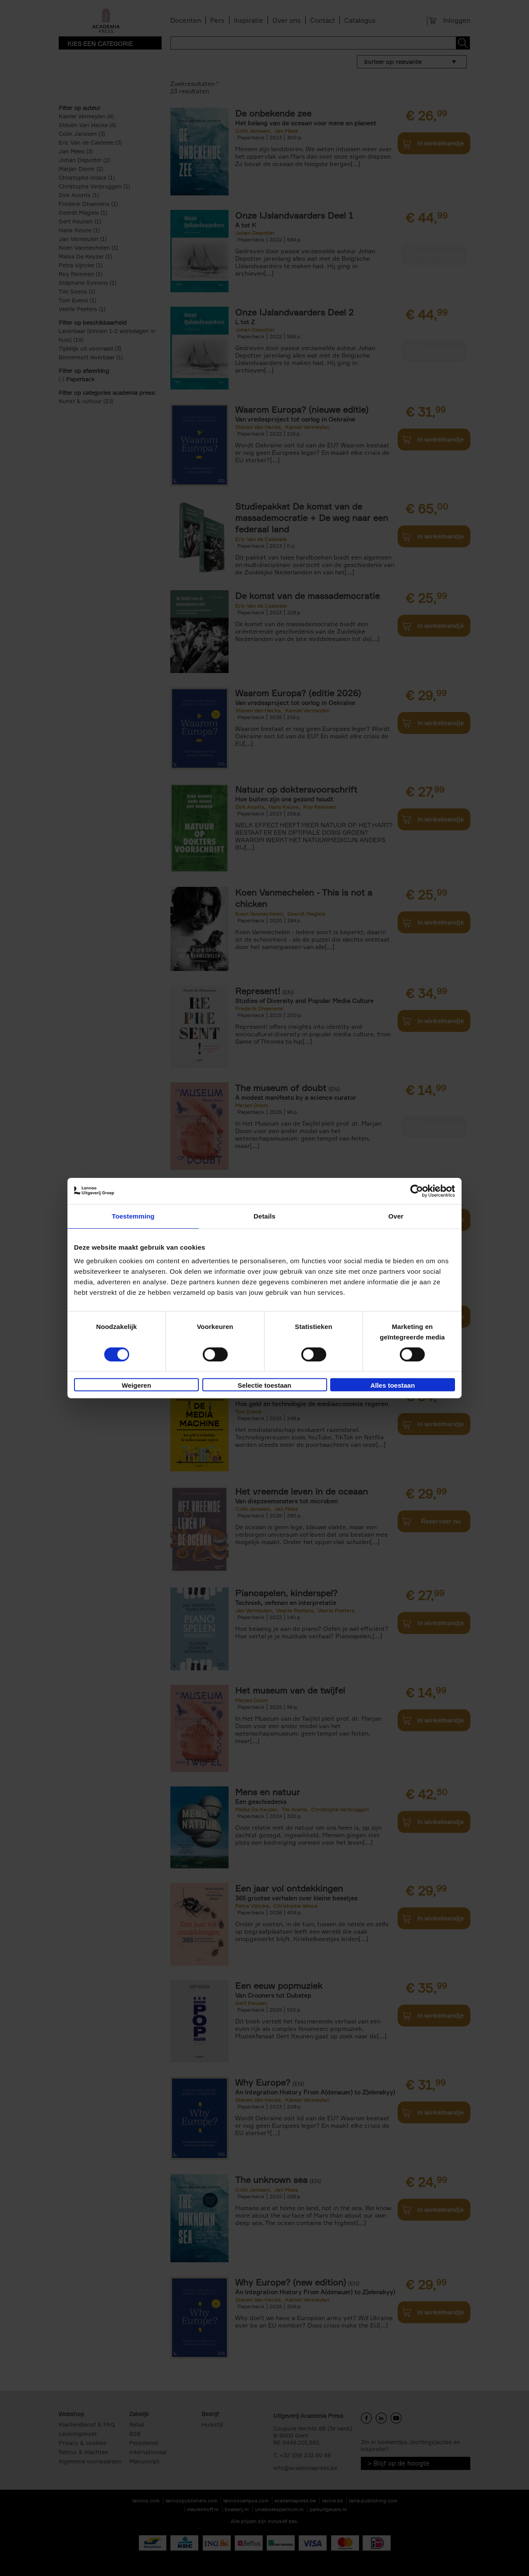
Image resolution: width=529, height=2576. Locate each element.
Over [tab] (396, 1216)
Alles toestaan (392, 1385)
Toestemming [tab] (133, 1216)
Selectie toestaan (265, 1385)
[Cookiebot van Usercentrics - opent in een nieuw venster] (416, 1191)
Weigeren (136, 1385)
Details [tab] (264, 1216)
